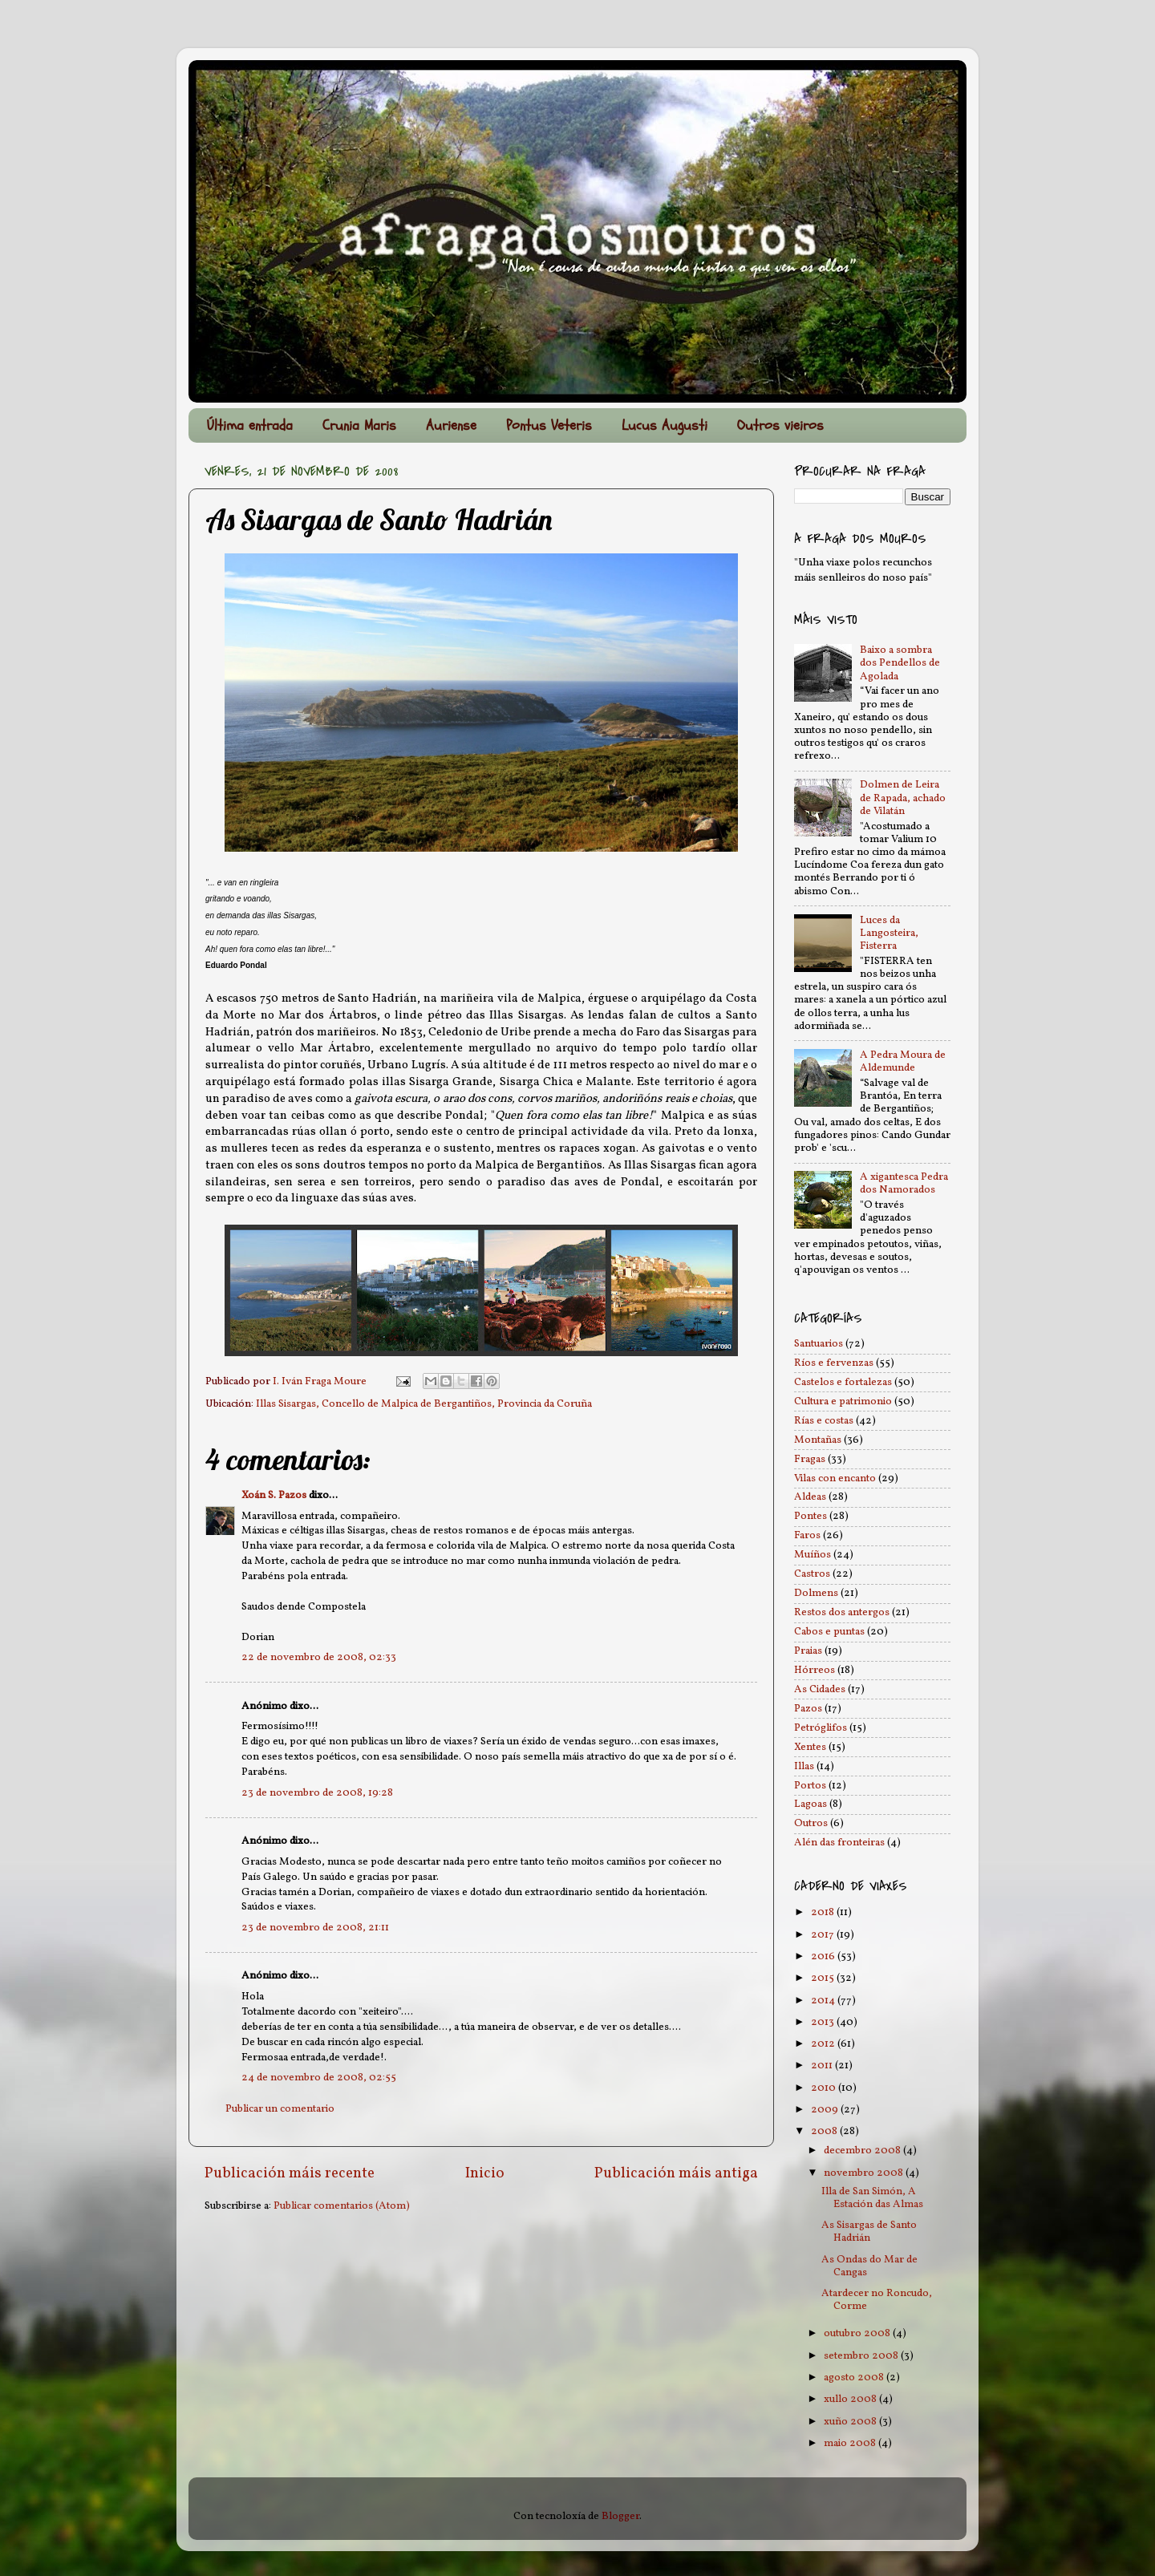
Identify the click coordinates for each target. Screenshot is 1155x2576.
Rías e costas (823, 1420)
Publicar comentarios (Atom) (342, 2205)
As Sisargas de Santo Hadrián (869, 2232)
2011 (823, 2065)
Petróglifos (820, 1728)
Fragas (809, 1459)
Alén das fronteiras (839, 1842)
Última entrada (250, 425)
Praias (808, 1651)
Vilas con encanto (835, 1478)
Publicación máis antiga (676, 2173)
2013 (824, 2022)
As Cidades (819, 1689)
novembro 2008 (865, 2173)
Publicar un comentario (279, 2108)
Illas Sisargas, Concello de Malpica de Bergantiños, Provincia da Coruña (424, 1404)
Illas (804, 1766)
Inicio (485, 2173)
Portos (810, 1785)
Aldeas (810, 1497)
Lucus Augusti (664, 425)
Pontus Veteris (549, 425)
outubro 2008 (858, 2333)
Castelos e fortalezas (843, 1382)
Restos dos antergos (842, 1612)
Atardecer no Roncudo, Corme (876, 2300)
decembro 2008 (863, 2150)
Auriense (451, 425)
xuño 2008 (851, 2421)
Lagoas (810, 1804)
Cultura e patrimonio (843, 1401)
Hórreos (814, 1670)
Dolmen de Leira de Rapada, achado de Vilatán (903, 797)
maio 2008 (851, 2443)
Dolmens (816, 1593)
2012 (824, 2043)
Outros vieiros (780, 425)
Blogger (620, 2516)
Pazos (808, 1708)
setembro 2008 (862, 2355)
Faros (807, 1535)
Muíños (812, 1554)
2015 (824, 1978)
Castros (812, 1574)
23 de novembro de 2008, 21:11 (315, 1927)
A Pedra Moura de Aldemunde (903, 1061)
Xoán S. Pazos (273, 1495)
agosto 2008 (855, 2377)
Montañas (817, 1440)
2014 (824, 2000)
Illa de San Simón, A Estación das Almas (872, 2198)
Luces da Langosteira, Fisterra (889, 933)
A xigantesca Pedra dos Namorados (904, 1183)
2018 (824, 1912)
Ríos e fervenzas (833, 1363)
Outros (811, 1823)
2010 (824, 2088)
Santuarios (818, 1343)
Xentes (810, 1747)
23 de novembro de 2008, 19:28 (317, 1792)
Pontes (810, 1516)
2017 (824, 1934)
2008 (825, 2131)
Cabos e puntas (829, 1631)
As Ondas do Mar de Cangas (869, 2266)
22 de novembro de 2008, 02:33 (318, 1657)
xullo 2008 (851, 2399)
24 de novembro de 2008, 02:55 (318, 2077)
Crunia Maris (359, 425)
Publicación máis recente (290, 2173)
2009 (826, 2109)
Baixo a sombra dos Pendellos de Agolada (900, 662)
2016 (824, 1956)
